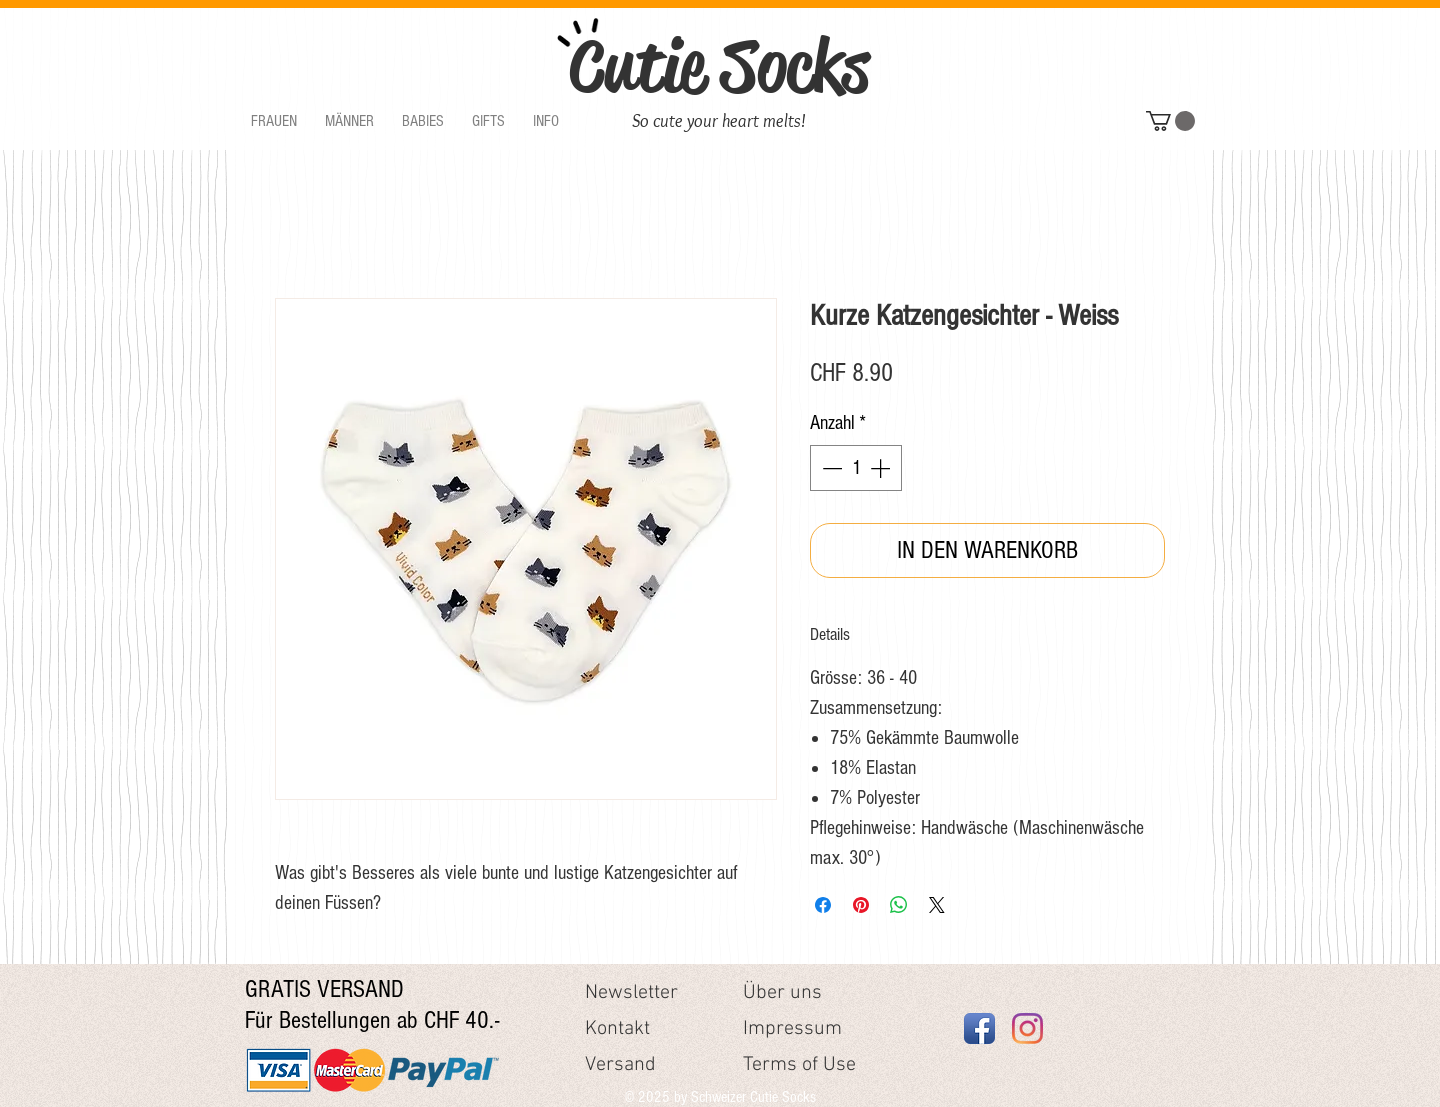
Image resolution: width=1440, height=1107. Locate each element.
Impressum (792, 1029)
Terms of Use (799, 1065)
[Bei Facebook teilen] (823, 905)
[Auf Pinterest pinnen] (861, 905)
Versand (620, 1065)
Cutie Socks (719, 66)
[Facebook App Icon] (979, 1028)
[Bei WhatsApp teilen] (899, 905)
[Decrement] (830, 468)
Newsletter (631, 993)
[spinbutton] (856, 468)
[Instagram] (1027, 1028)
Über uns (782, 993)
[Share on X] (937, 905)
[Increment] (882, 468)
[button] (274, 121)
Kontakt (617, 1029)
